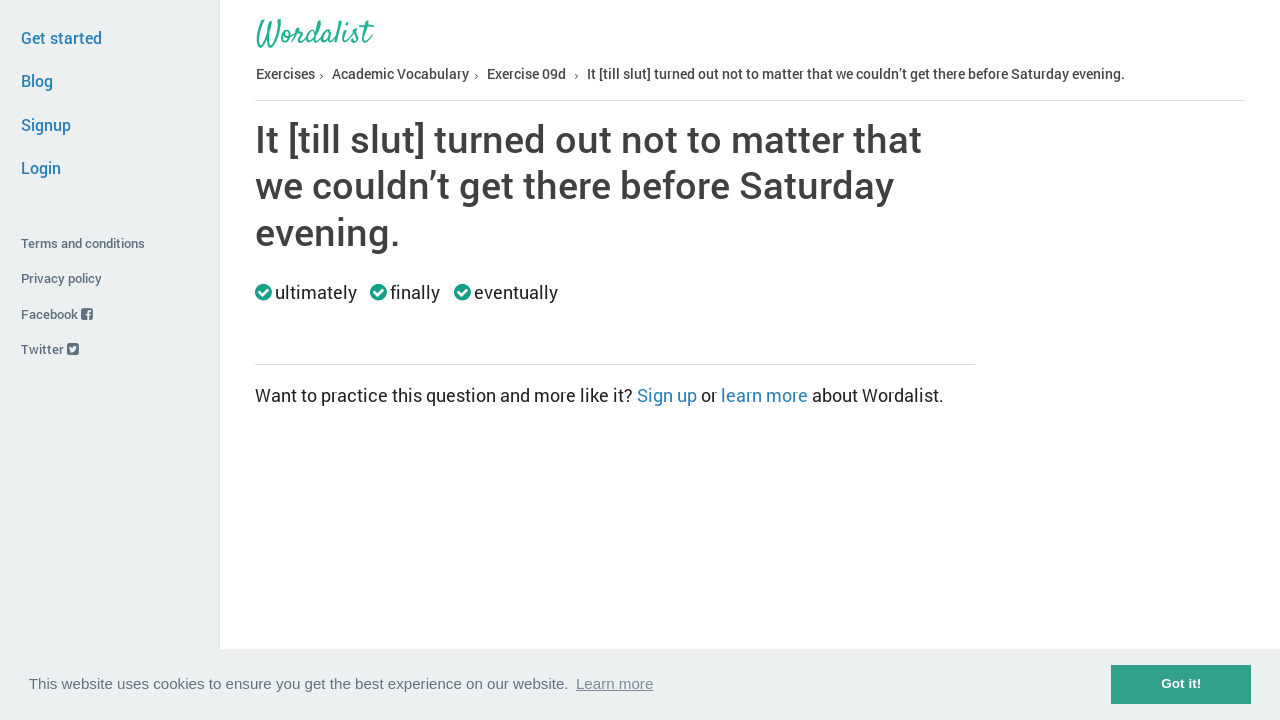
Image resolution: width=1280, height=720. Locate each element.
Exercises (285, 73)
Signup (46, 124)
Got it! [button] (1181, 683)
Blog (37, 80)
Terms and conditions (83, 243)
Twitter (50, 349)
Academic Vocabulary (400, 73)
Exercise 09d (526, 73)
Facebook (57, 314)
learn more (764, 395)
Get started (61, 37)
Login (41, 167)
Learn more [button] (614, 683)
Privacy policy (61, 278)
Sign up (667, 395)
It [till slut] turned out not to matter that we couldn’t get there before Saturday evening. (856, 73)
